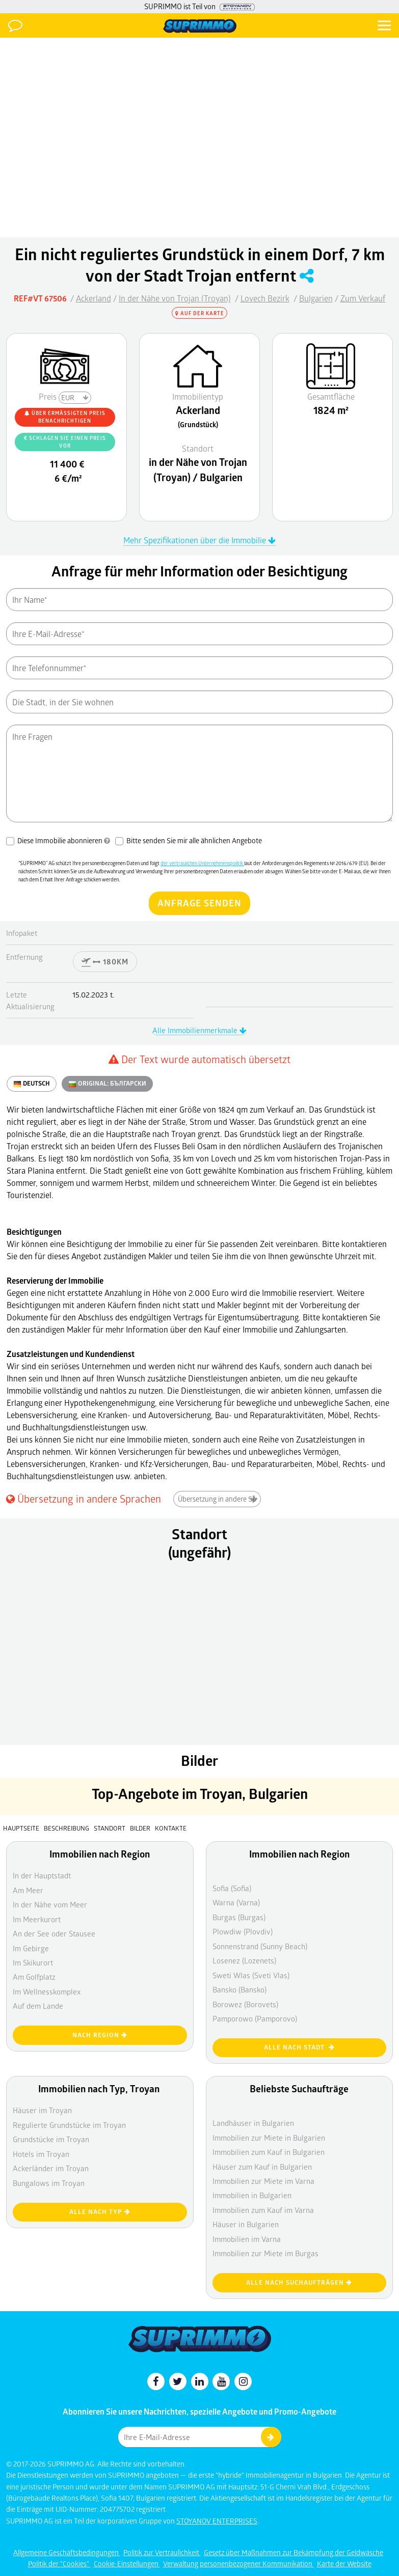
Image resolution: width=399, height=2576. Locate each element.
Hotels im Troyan (41, 2154)
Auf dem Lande (38, 2006)
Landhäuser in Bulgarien (253, 2123)
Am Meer (28, 1890)
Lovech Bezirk (265, 298)
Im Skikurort (33, 1962)
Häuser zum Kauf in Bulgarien (262, 2167)
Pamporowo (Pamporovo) (254, 2018)
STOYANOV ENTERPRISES (216, 2521)
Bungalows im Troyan (49, 2183)
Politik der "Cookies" (59, 2563)
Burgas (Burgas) (238, 1917)
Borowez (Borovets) (245, 2004)
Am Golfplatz (34, 1977)
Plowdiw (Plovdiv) (242, 1931)
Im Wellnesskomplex (47, 1991)
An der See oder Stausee (54, 1933)
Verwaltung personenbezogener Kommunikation (238, 2563)
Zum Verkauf (363, 298)
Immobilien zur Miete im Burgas (265, 2253)
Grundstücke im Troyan (51, 2139)
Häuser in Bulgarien (245, 2224)
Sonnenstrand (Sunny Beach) (259, 1946)
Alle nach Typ (99, 2211)
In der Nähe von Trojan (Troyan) (175, 298)
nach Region (99, 2035)
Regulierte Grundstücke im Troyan (69, 2125)
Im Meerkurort (37, 1919)
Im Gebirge (31, 1948)
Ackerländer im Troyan (51, 2168)
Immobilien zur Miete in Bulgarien (268, 2137)
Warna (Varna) (236, 1902)
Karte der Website (344, 2563)
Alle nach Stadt (299, 2047)
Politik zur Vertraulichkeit (162, 2552)
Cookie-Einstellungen (127, 2563)
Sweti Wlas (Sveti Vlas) (250, 1975)
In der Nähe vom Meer (50, 1904)
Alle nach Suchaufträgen (299, 2282)
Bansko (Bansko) (239, 1989)
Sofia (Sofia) (231, 1888)
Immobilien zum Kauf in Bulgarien (268, 2152)
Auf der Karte (199, 313)
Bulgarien (316, 298)
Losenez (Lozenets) (244, 1960)
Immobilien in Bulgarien (251, 2195)
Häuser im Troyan (42, 2110)
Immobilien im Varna (246, 2239)
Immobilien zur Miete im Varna (263, 2181)
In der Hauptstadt (42, 1875)
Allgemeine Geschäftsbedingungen (66, 2552)
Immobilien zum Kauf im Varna (263, 2210)
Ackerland (93, 298)
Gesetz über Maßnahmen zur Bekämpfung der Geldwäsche (293, 2552)
